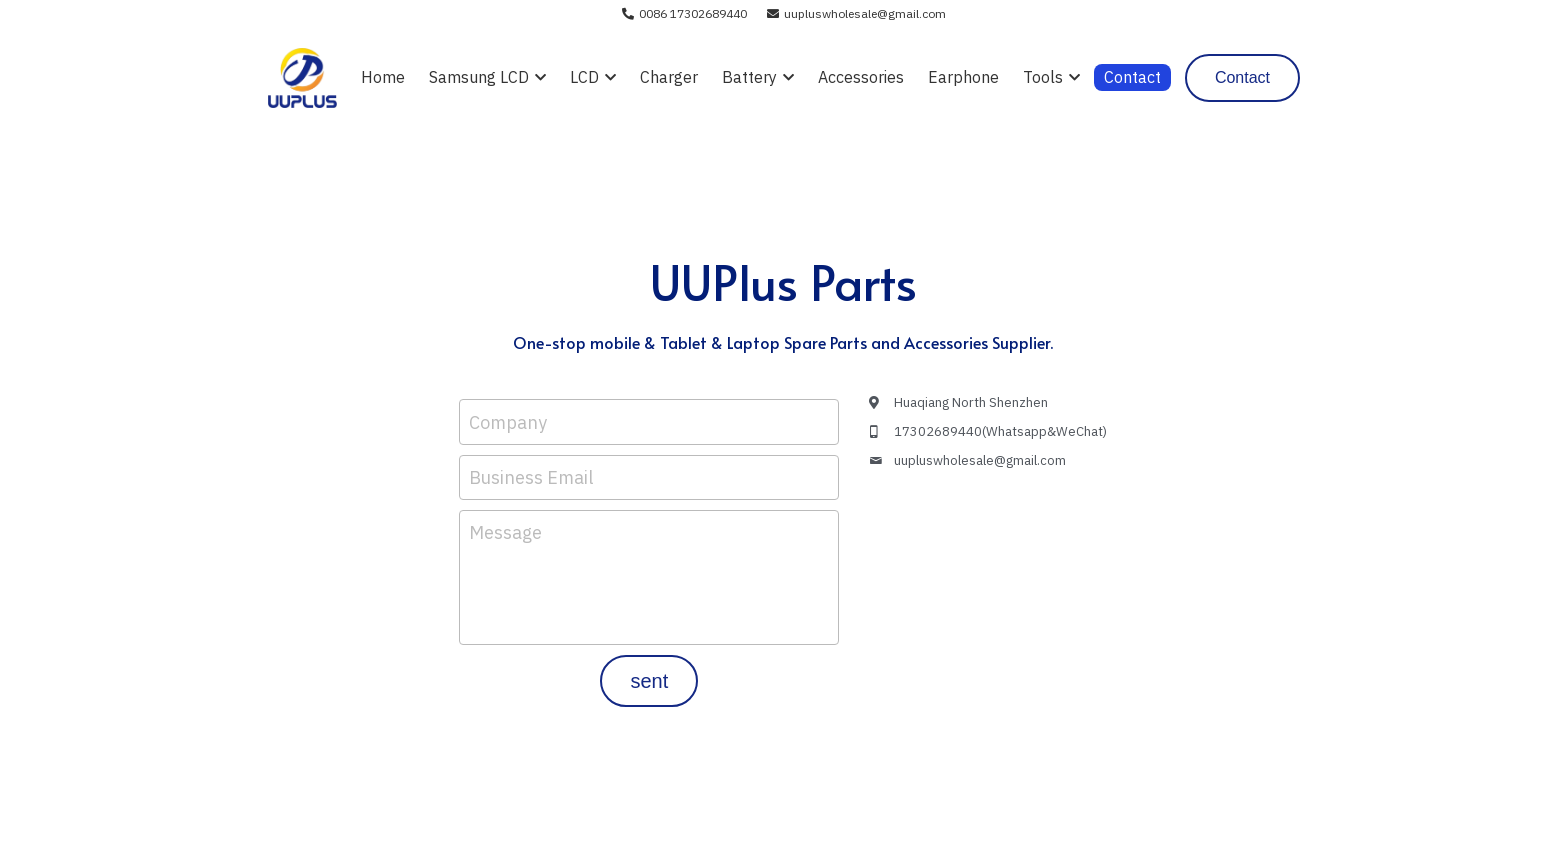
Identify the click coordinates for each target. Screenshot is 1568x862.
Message (505, 532)
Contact (1242, 77)
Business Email (531, 477)
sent (649, 681)
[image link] (302, 76)
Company (508, 421)
